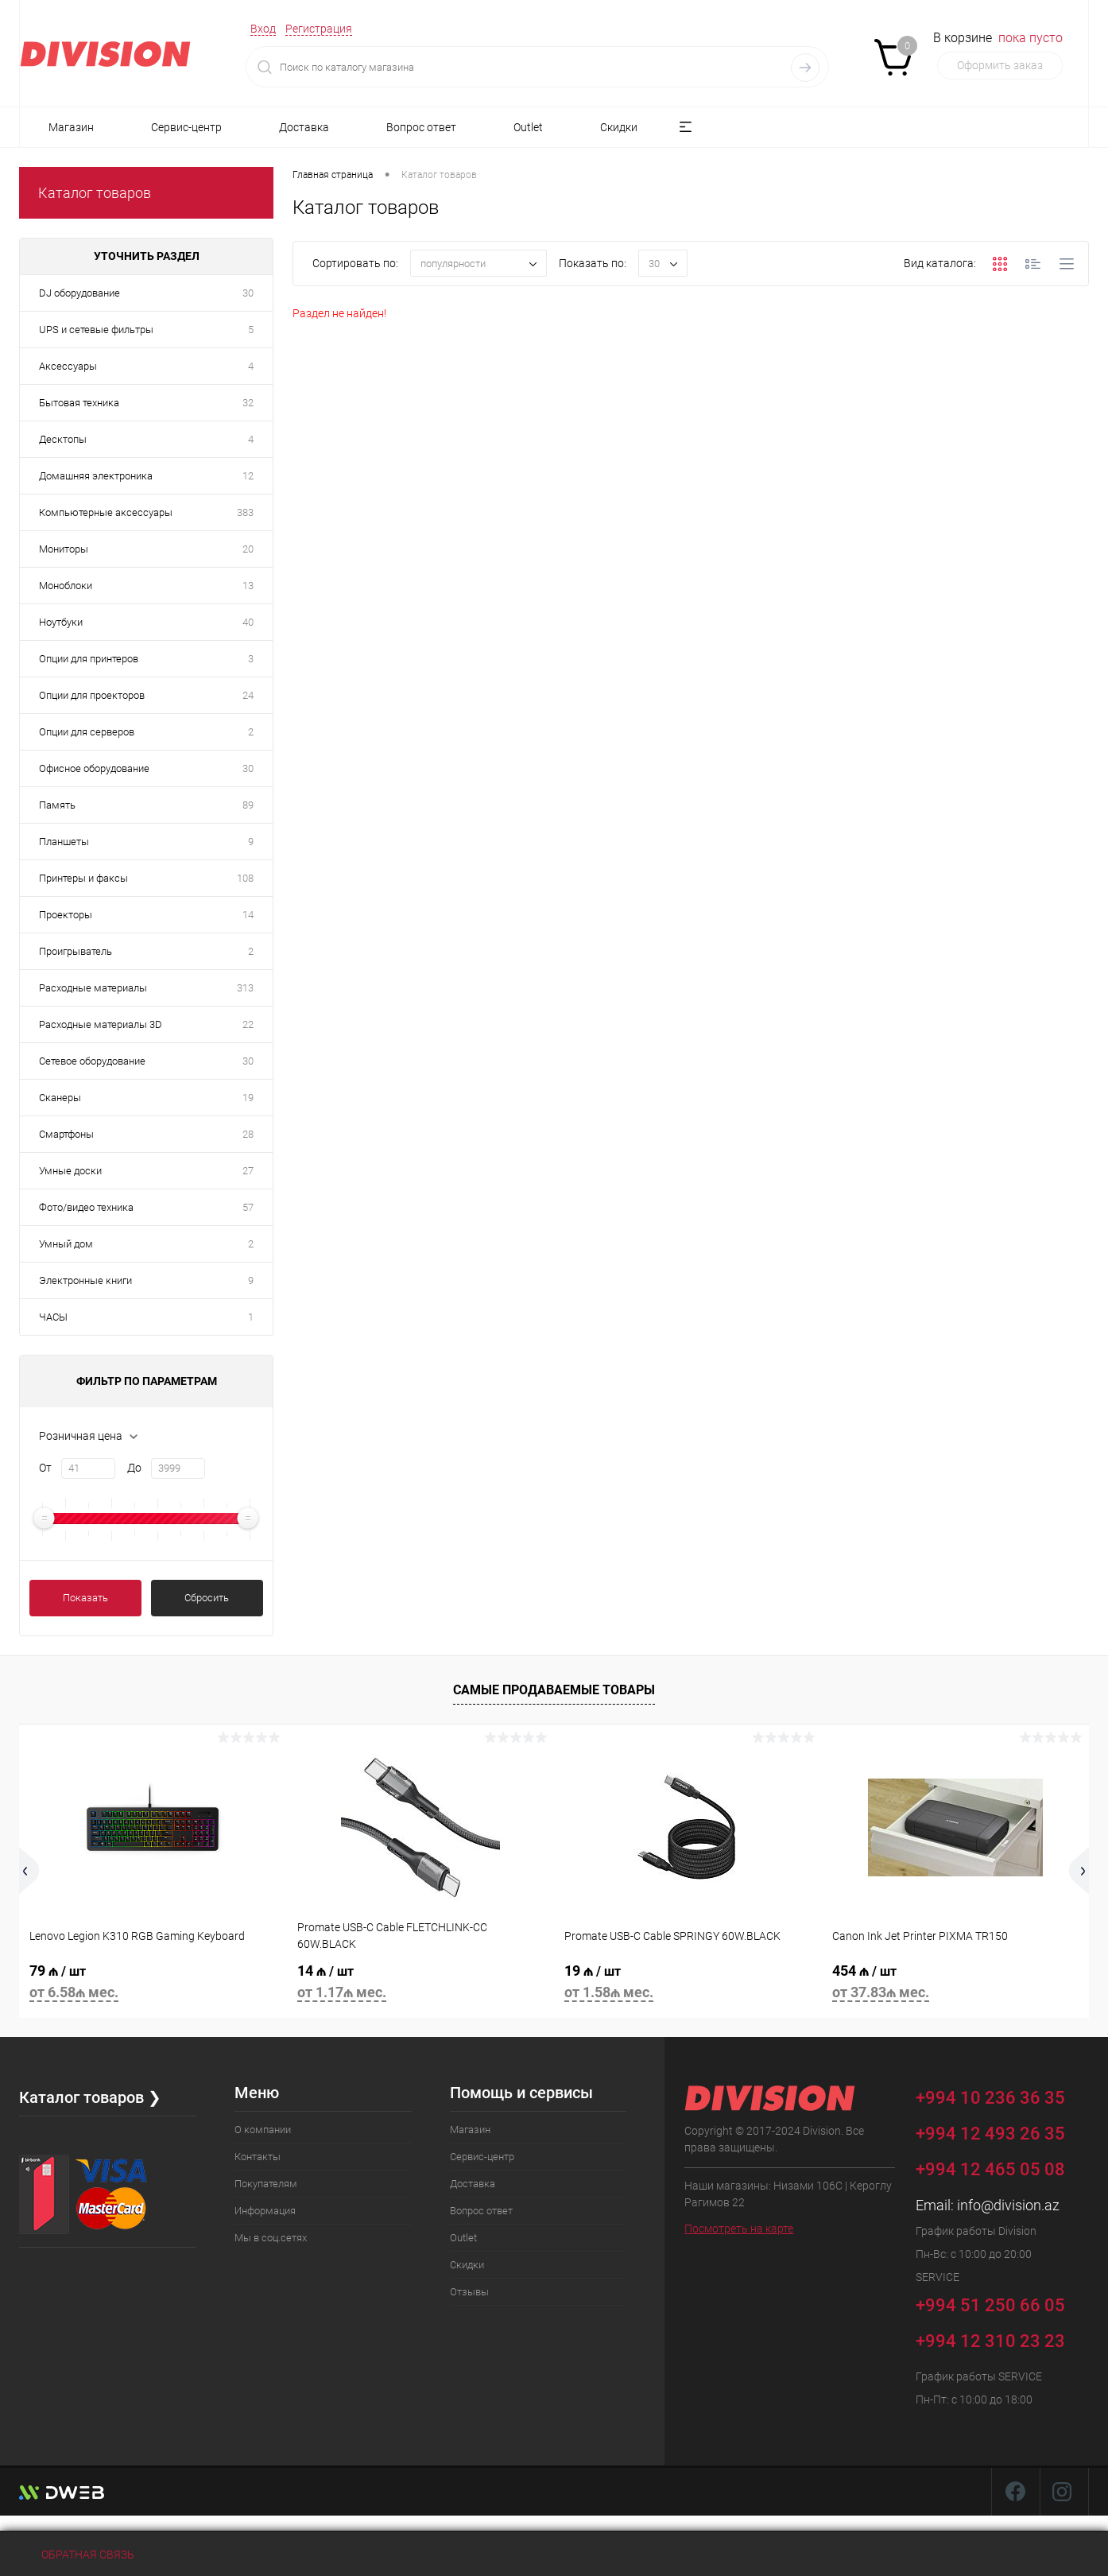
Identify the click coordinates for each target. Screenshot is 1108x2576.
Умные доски (70, 1171)
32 (248, 403)
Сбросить (206, 1598)
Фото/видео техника (86, 1207)
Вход (263, 28)
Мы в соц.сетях (270, 2238)
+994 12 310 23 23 (990, 2341)
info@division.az (1008, 2205)
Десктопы (63, 439)
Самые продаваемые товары (554, 1689)
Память (57, 805)
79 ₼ (153, 1984)
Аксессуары (68, 366)
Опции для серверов (86, 732)
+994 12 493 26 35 (990, 2133)
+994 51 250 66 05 (1002, 2303)
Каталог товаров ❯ (90, 2097)
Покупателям (265, 2184)
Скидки (618, 127)
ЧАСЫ (53, 1317)
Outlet (528, 127)
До (134, 1467)
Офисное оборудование (94, 768)
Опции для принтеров (88, 659)
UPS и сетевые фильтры (96, 330)
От (45, 1467)
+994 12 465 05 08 (990, 2169)
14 (248, 915)
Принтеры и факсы (83, 878)
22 (248, 1024)
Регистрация (318, 28)
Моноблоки (65, 586)
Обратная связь (76, 2554)
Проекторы (65, 915)
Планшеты (64, 842)
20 (248, 549)
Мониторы (63, 549)
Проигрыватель (75, 951)
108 (245, 878)
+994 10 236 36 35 (1002, 2095)
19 (248, 1098)
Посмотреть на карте (738, 2228)
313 (245, 988)
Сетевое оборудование (92, 1061)
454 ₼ (955, 1984)
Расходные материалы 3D (100, 1024)
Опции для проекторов (92, 695)
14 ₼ (420, 1984)
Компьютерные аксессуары (105, 512)
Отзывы (469, 2292)
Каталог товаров (94, 192)
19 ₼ (688, 1984)
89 (248, 805)
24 (248, 695)
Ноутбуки (61, 622)
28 (248, 1134)
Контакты (257, 2157)
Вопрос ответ (421, 127)
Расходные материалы (93, 988)
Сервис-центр (186, 127)
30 (248, 293)
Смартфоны (66, 1134)
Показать (85, 1598)
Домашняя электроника (96, 476)
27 (248, 1171)
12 (248, 476)
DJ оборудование (79, 293)
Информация (265, 2211)
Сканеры (60, 1098)
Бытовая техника (79, 403)
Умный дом (66, 1244)
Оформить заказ (1000, 65)
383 (245, 512)
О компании (262, 2130)
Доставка (304, 127)
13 (248, 586)
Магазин (71, 127)
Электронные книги (85, 1280)
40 (248, 622)
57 (248, 1207)
